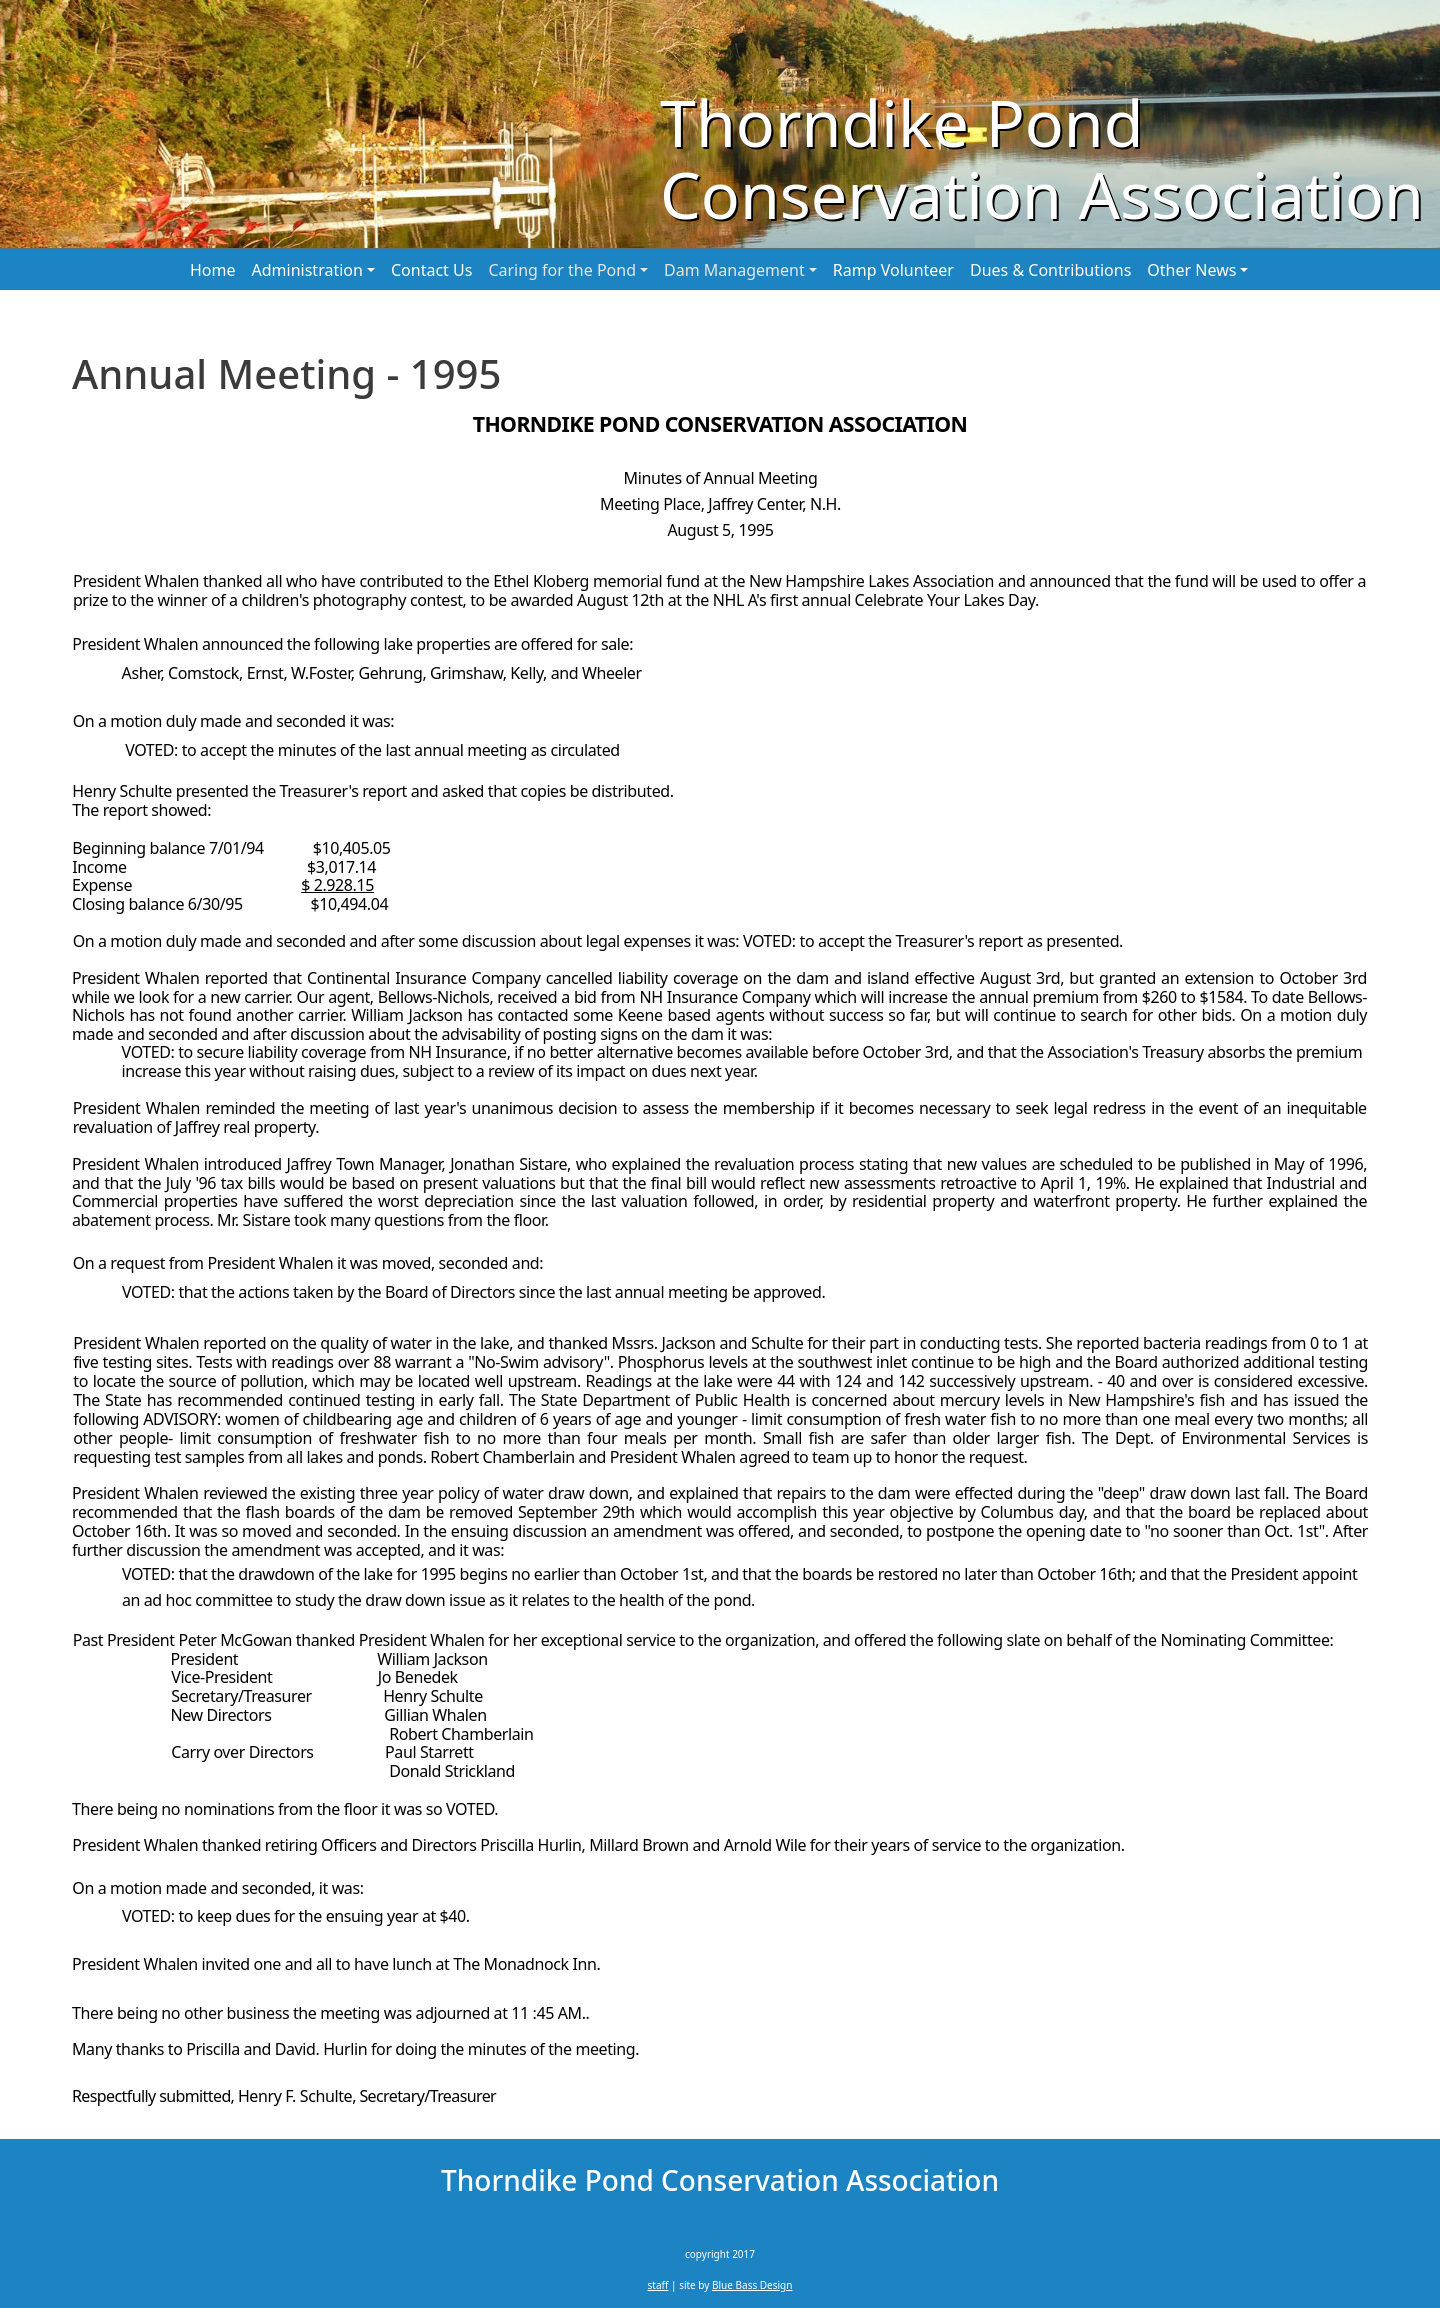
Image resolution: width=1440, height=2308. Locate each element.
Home (213, 270)
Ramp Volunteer (893, 270)
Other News (1191, 270)
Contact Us (431, 270)
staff (658, 2285)
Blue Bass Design (752, 2285)
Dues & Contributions (1050, 270)
